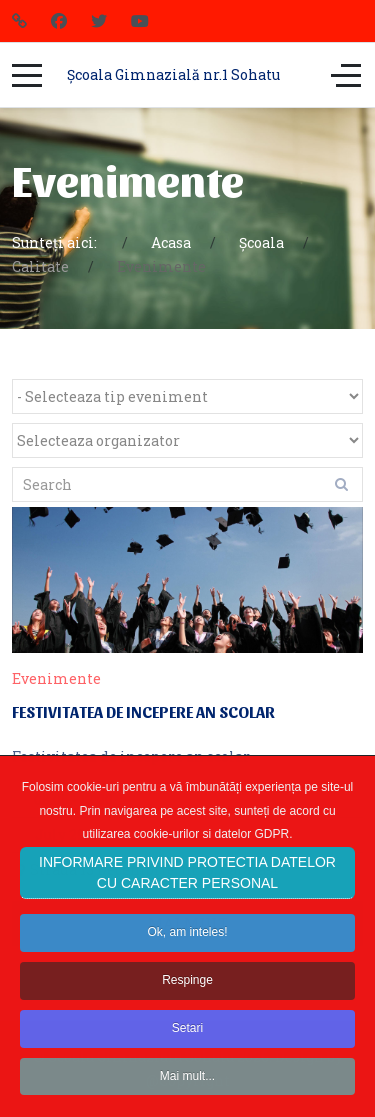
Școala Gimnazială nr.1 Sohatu (173, 74)
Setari (187, 1049)
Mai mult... (187, 1096)
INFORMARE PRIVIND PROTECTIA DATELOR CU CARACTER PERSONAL (187, 893)
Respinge (187, 1001)
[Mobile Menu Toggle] (27, 75)
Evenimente (56, 678)
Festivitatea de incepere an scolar (143, 711)
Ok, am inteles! (187, 953)
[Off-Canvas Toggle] (346, 75)
